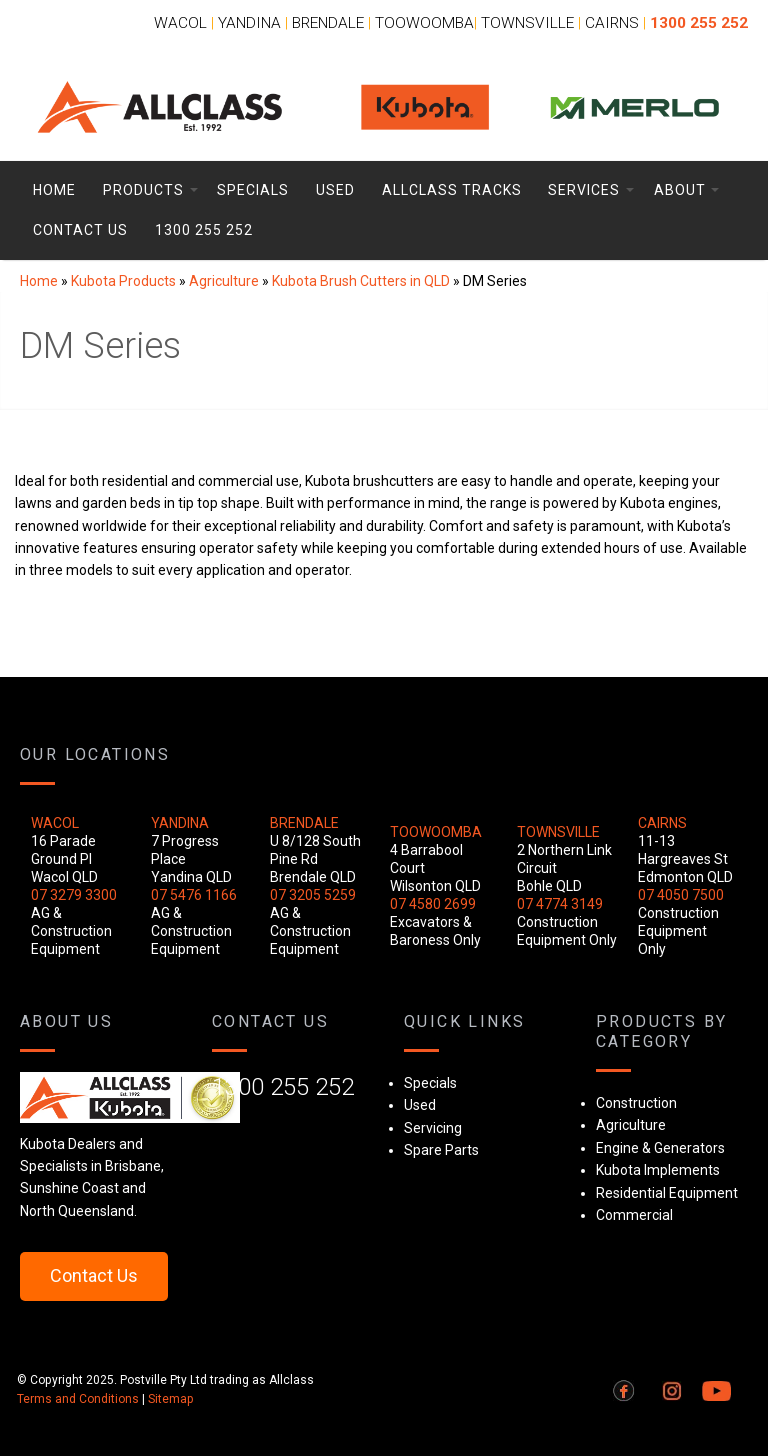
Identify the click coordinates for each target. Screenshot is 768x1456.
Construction (636, 1103)
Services (584, 190)
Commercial (634, 1215)
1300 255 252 (204, 230)
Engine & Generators (660, 1148)
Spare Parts (441, 1150)
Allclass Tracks (452, 190)
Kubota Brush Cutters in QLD (361, 281)
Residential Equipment (667, 1193)
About (680, 190)
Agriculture (224, 281)
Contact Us (80, 230)
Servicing (433, 1128)
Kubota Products (123, 281)
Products (143, 190)
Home (54, 190)
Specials (253, 190)
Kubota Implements (658, 1170)
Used (335, 190)
